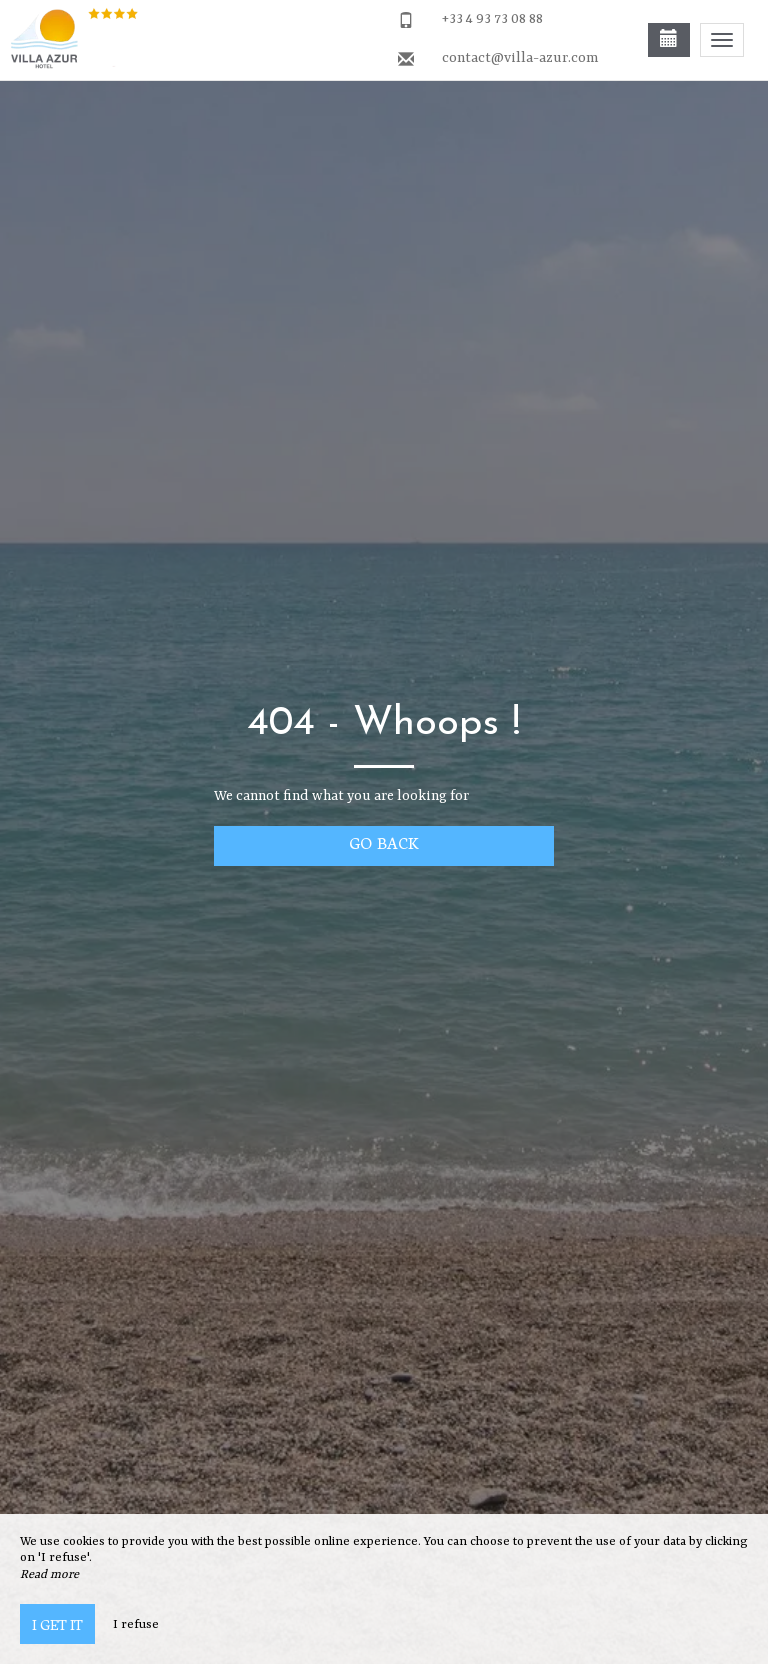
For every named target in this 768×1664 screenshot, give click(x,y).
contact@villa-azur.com (520, 58)
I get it (57, 1624)
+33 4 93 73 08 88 (492, 19)
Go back (384, 842)
